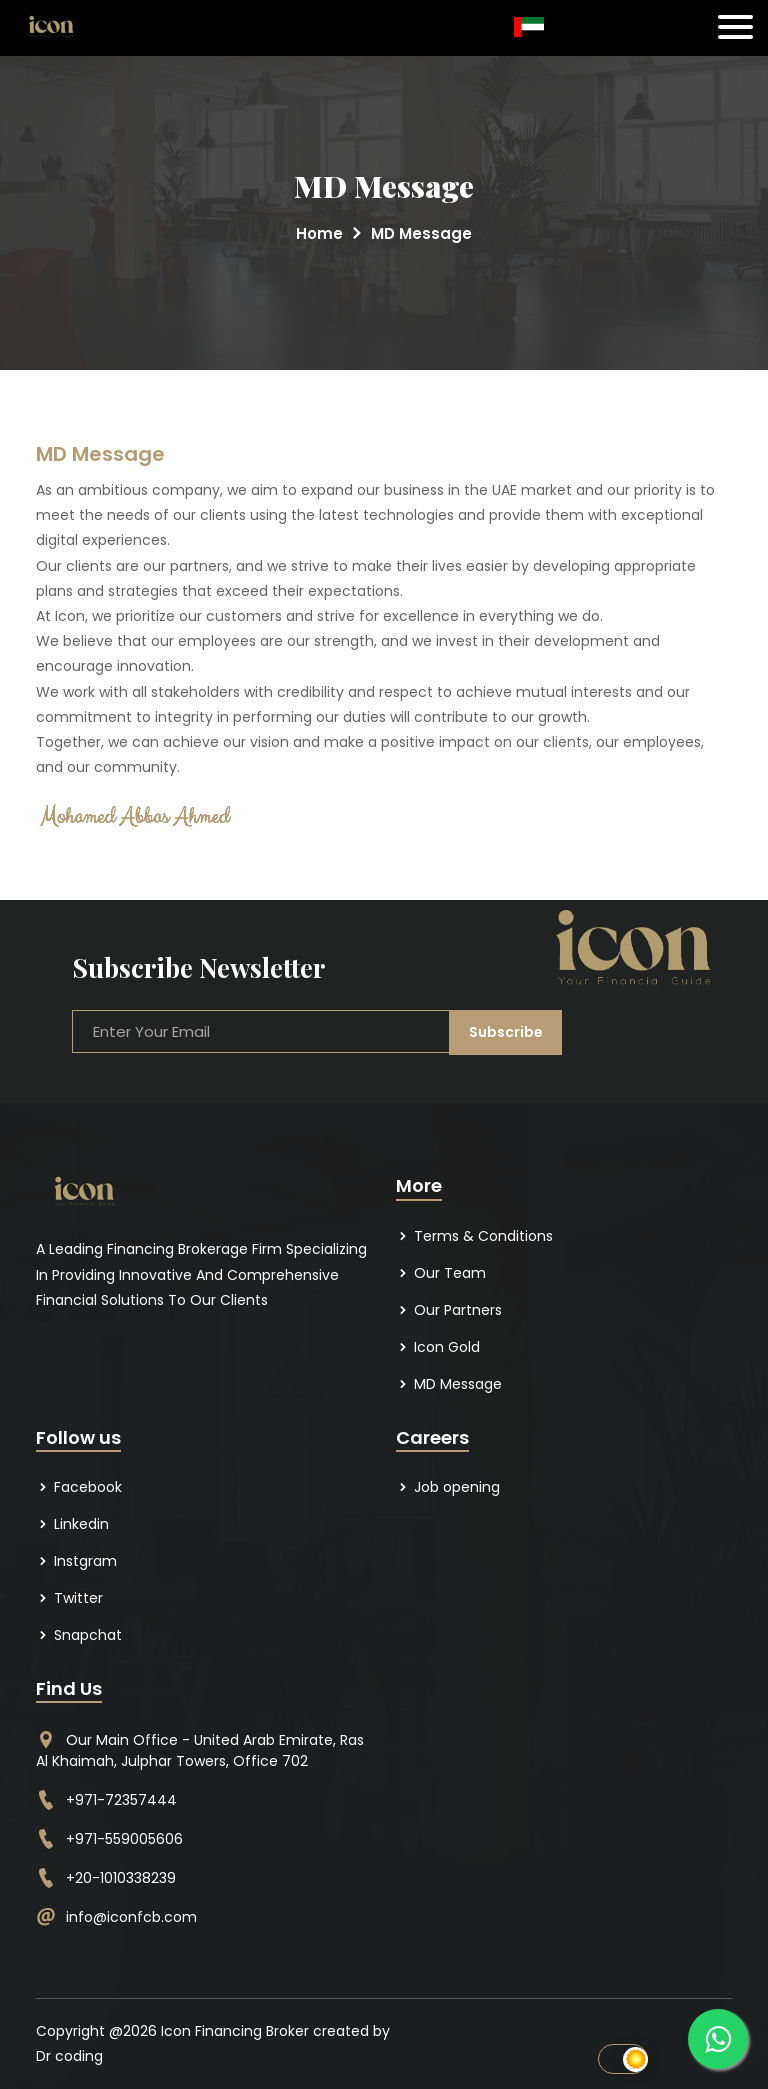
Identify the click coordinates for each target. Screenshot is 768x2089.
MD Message (449, 1384)
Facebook (79, 1487)
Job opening (448, 1487)
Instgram (76, 1561)
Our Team (441, 1273)
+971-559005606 (124, 1839)
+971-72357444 (121, 1800)
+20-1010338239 (121, 1878)
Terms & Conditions (474, 1236)
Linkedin (72, 1524)
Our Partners (449, 1310)
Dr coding (69, 2056)
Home (319, 233)
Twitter (69, 1598)
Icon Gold (438, 1347)
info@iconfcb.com (131, 1917)
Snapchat (79, 1635)
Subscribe (505, 1031)
